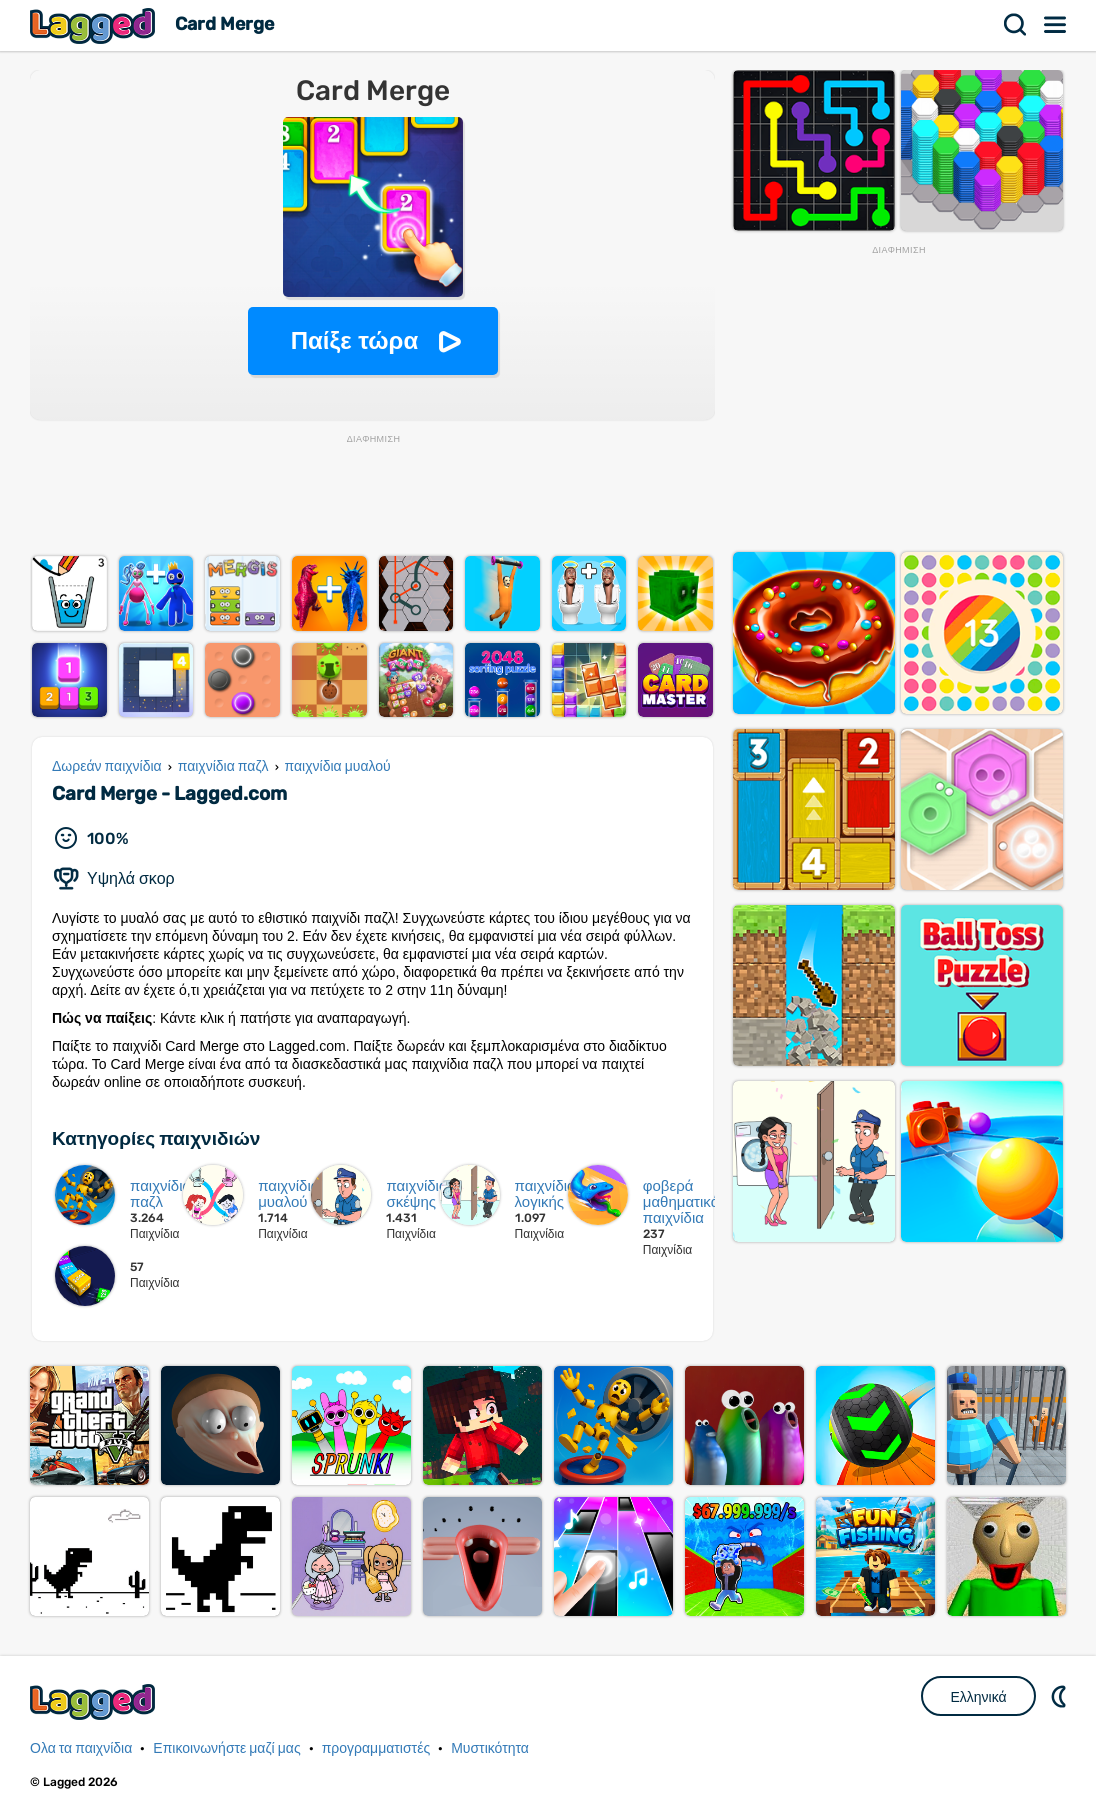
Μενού (1056, 25)
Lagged (95, 25)
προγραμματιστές (376, 1748)
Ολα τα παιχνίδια (81, 1748)
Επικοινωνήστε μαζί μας (226, 1748)
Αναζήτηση (1016, 25)
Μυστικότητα (490, 1748)
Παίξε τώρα (354, 340)
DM (1061, 1696)
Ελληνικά (978, 1697)
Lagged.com (95, 1701)
